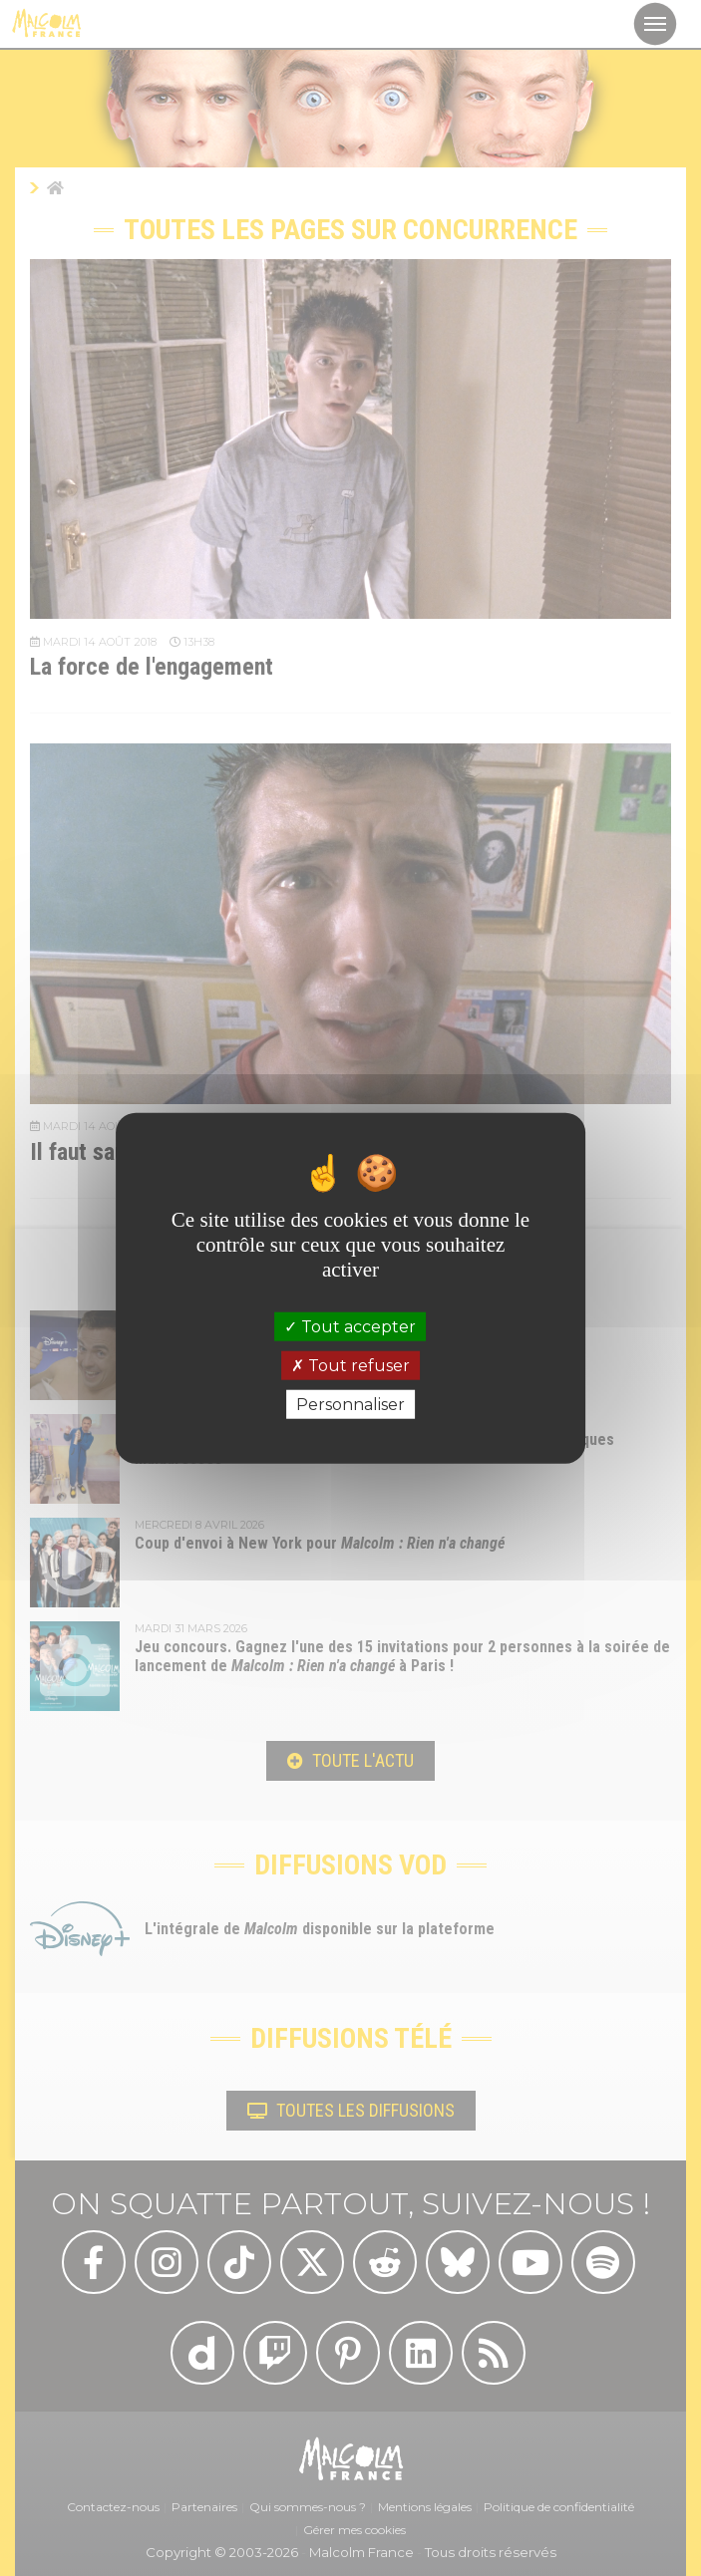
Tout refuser (350, 1364)
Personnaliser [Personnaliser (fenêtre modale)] (350, 1404)
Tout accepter (350, 1325)
